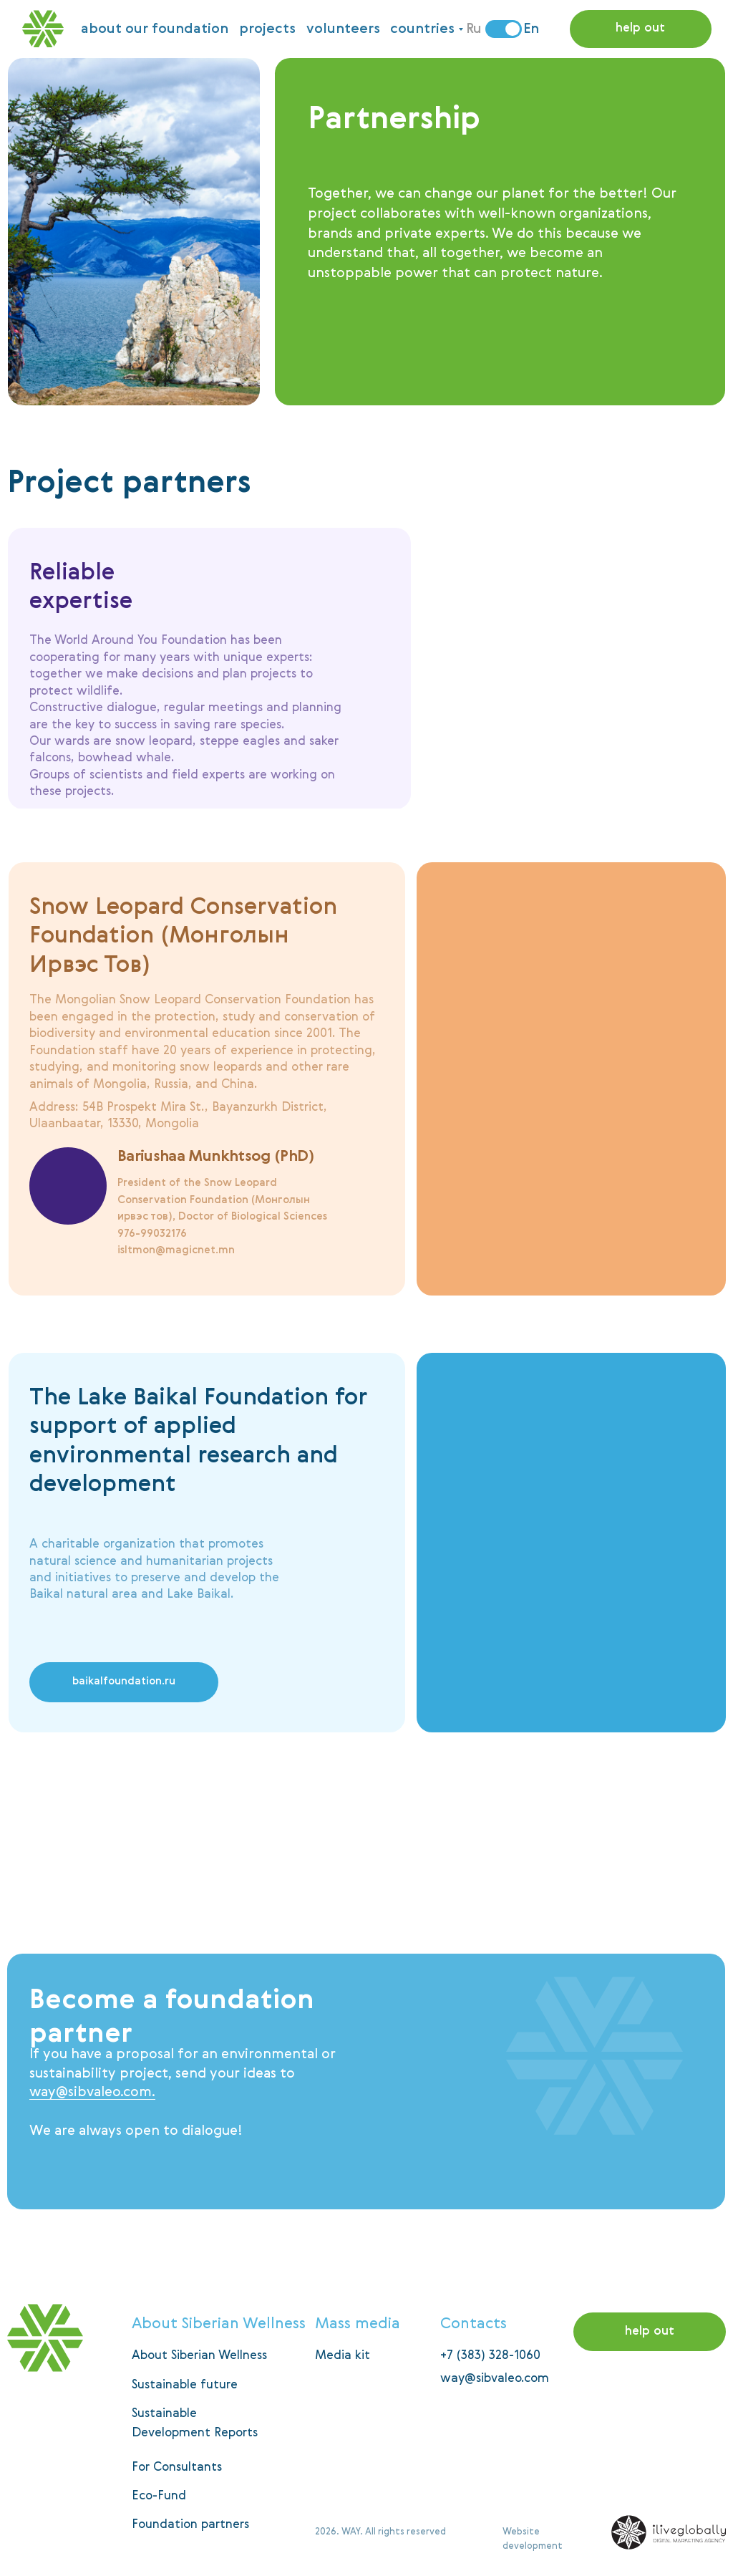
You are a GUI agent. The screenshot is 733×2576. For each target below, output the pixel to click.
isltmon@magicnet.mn (176, 1250)
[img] (274, 1865)
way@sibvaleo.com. (92, 2092)
